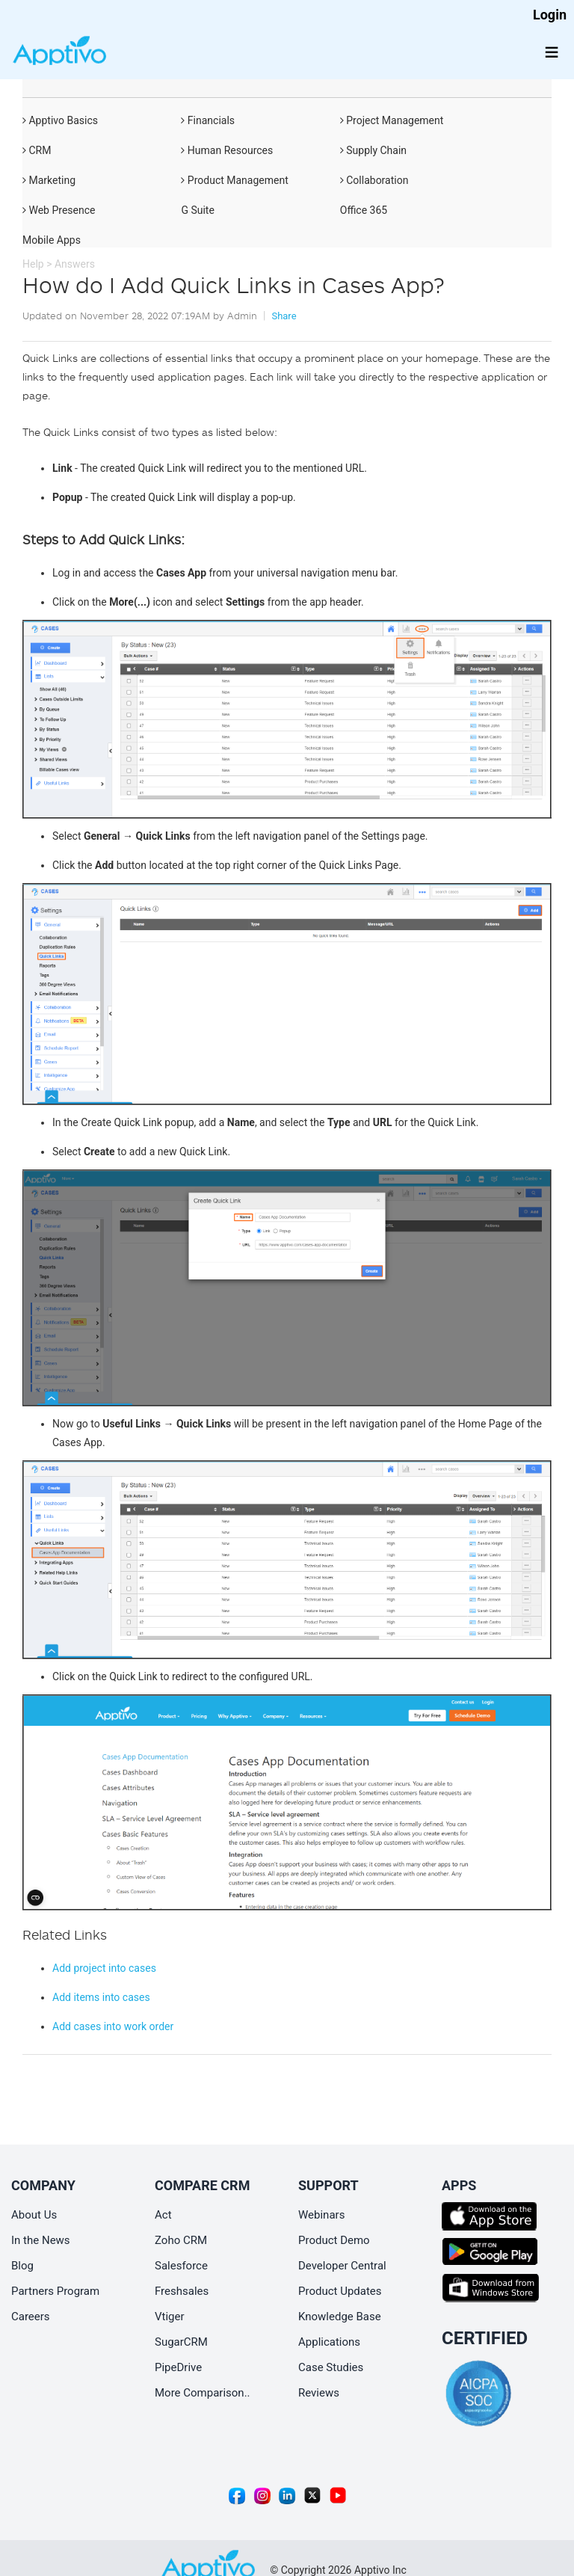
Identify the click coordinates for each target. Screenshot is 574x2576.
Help (33, 264)
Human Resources (227, 150)
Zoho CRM (181, 2240)
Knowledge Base (339, 2316)
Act (163, 2215)
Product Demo (334, 2240)
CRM (36, 150)
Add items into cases (101, 1997)
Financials (208, 120)
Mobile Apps (51, 240)
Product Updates (340, 2291)
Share (283, 316)
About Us (34, 2215)
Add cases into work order (112, 2026)
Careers (30, 2316)
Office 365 (363, 210)
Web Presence (58, 210)
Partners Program (55, 2291)
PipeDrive (178, 2367)
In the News (40, 2240)
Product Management (234, 180)
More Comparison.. (202, 2393)
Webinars (321, 2215)
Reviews (318, 2393)
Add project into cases (104, 1968)
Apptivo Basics (60, 120)
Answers (75, 264)
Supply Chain (373, 150)
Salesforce (181, 2265)
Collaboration (374, 180)
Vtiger (170, 2316)
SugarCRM (181, 2342)
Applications (329, 2342)
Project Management (392, 120)
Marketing (48, 180)
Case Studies (330, 2367)
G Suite (197, 210)
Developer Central (342, 2265)
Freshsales (182, 2291)
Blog (22, 2265)
